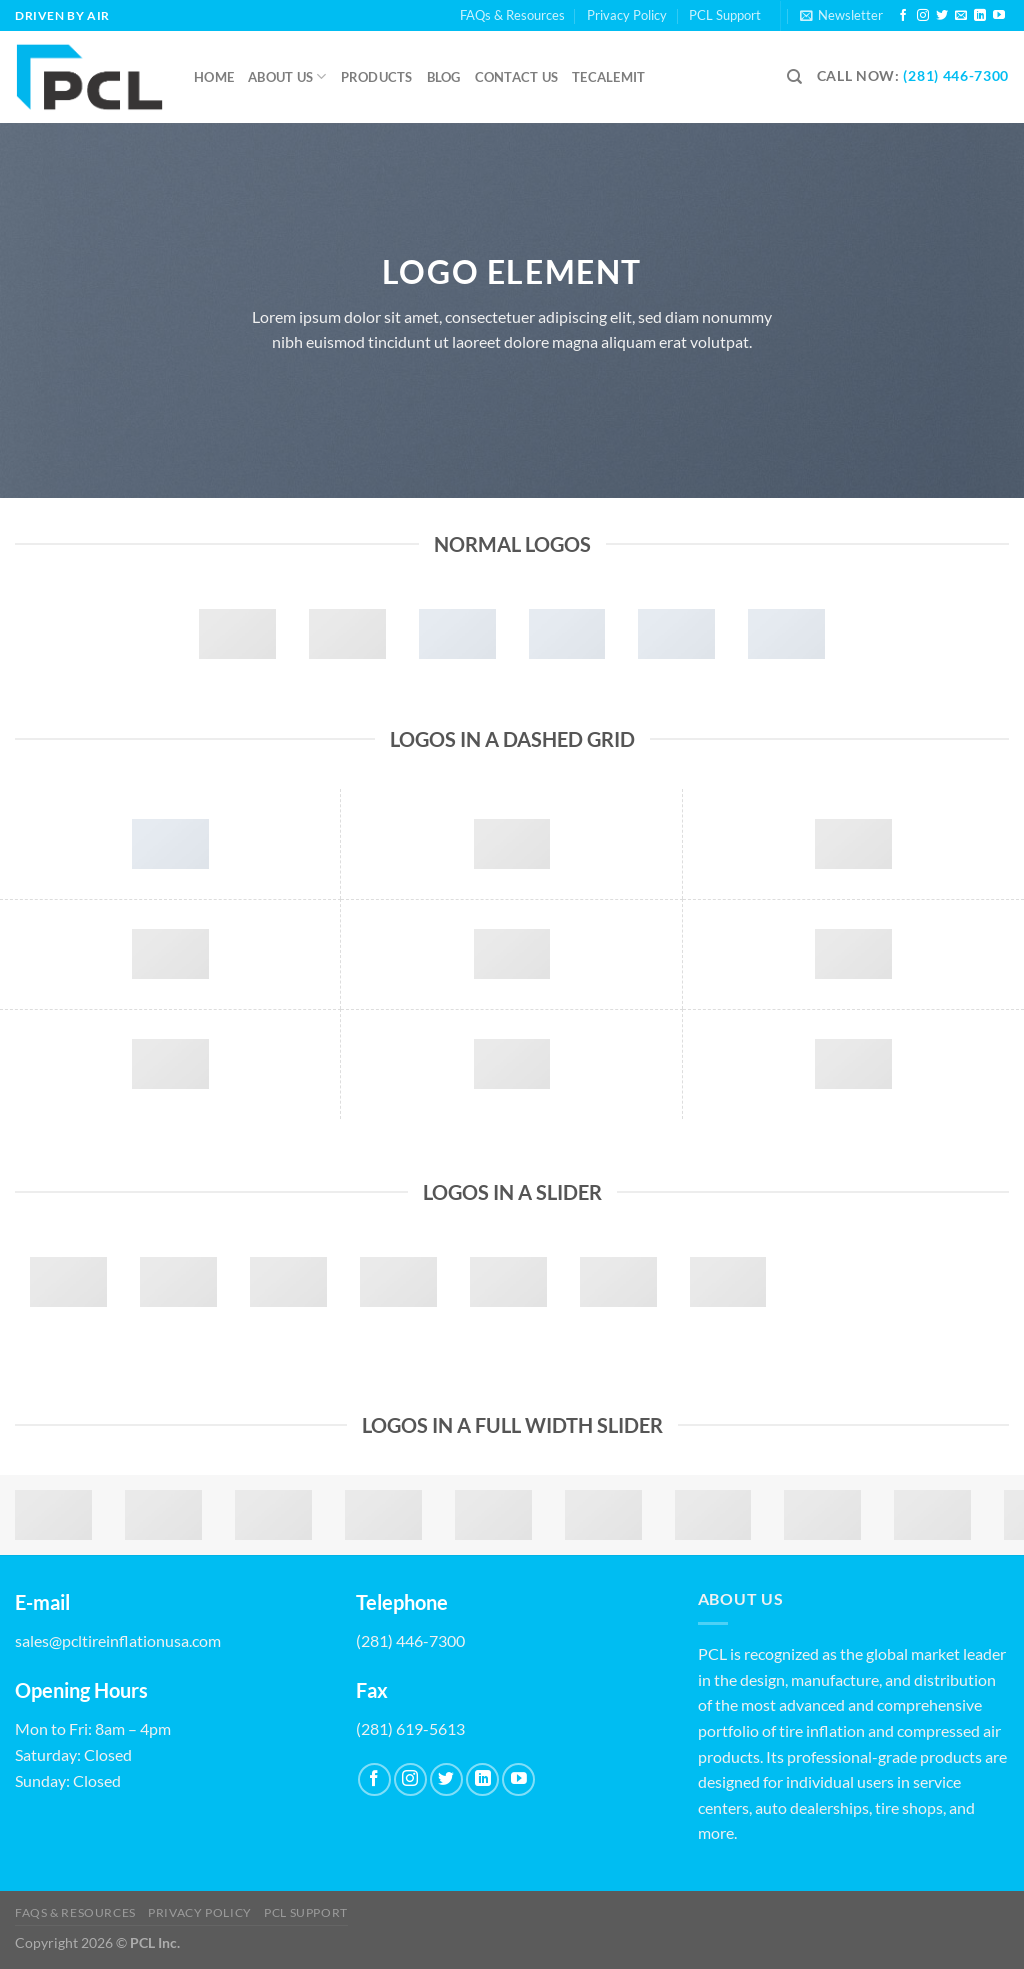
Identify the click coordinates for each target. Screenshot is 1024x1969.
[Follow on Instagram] (923, 16)
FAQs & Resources (512, 15)
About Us (287, 76)
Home (214, 77)
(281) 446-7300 (956, 76)
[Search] (794, 77)
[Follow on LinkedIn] (980, 16)
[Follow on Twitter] (942, 16)
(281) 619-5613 (410, 1728)
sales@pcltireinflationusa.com (118, 1640)
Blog (444, 77)
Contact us (517, 77)
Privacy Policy (627, 15)
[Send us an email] (961, 16)
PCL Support (725, 15)
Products (377, 77)
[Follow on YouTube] (999, 16)
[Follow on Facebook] (903, 16)
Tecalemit (608, 77)
